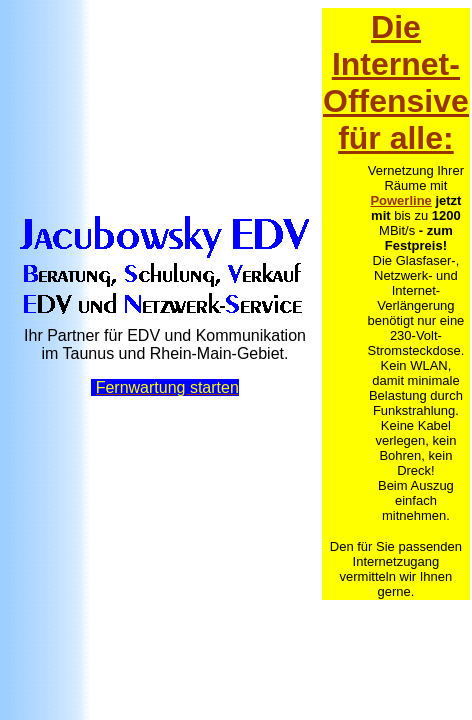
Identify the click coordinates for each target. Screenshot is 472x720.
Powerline (400, 200)
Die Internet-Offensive (396, 64)
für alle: (396, 138)
